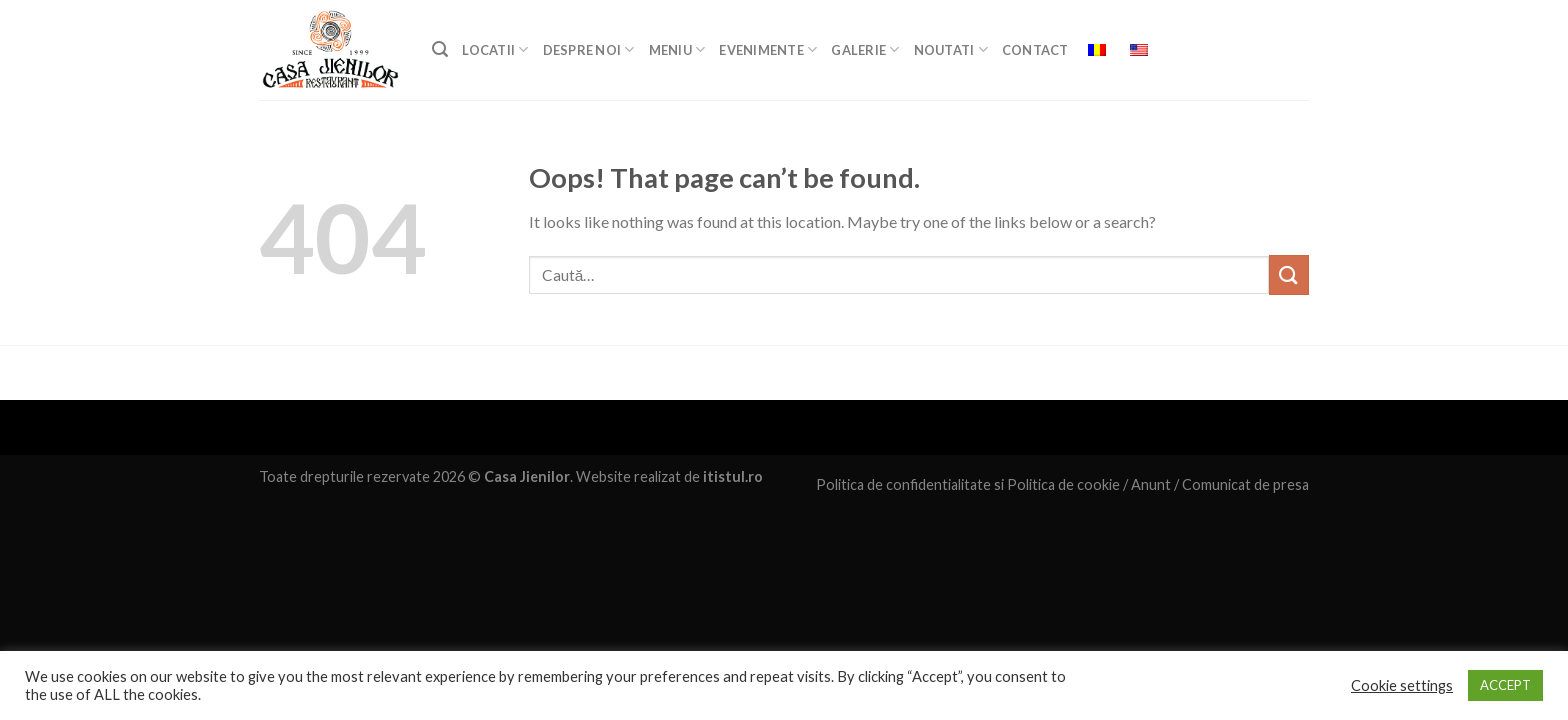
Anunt (1151, 484)
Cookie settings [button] (1402, 685)
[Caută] (440, 49)
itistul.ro (733, 476)
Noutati (951, 49)
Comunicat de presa (1245, 484)
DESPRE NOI (589, 49)
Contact (1035, 50)
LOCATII (495, 49)
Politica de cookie (1063, 484)
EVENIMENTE (768, 49)
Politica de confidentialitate (903, 484)
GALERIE (865, 49)
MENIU (677, 49)
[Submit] (1289, 274)
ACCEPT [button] (1505, 685)
